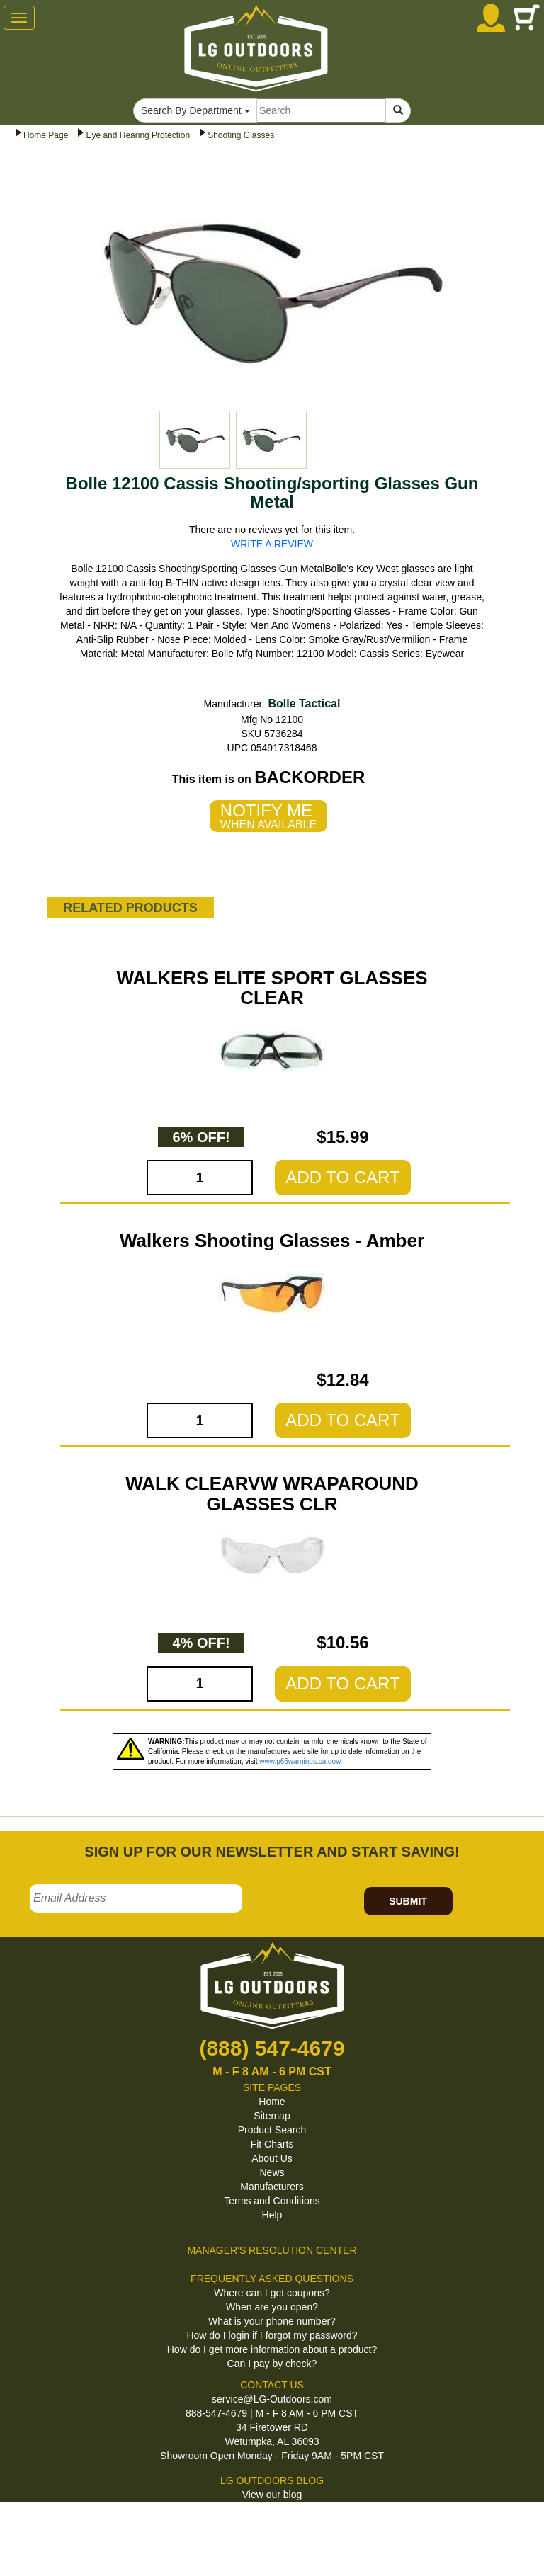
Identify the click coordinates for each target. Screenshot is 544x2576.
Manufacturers (271, 2186)
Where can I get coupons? (271, 2292)
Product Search (272, 2130)
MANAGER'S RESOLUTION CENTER (271, 2250)
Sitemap (272, 2115)
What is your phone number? (272, 2321)
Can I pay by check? (272, 2363)
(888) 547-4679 (271, 2048)
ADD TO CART (342, 1177)
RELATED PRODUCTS (130, 908)
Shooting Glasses (241, 135)
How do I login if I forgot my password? (271, 2335)
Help (272, 2215)
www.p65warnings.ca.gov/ (300, 1761)
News (271, 2172)
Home (272, 2101)
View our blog (272, 2494)
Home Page (45, 135)
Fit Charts (272, 2144)
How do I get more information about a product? (272, 2349)
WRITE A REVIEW (272, 543)
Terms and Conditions (271, 2200)
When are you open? (272, 2307)
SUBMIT (408, 1901)
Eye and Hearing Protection (138, 135)
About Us (272, 2158)
